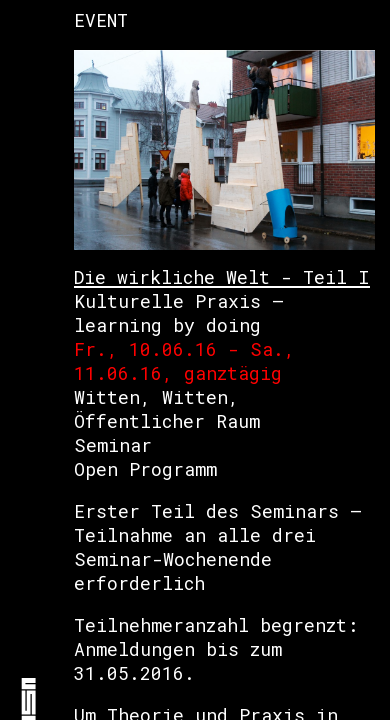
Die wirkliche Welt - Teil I (222, 277)
